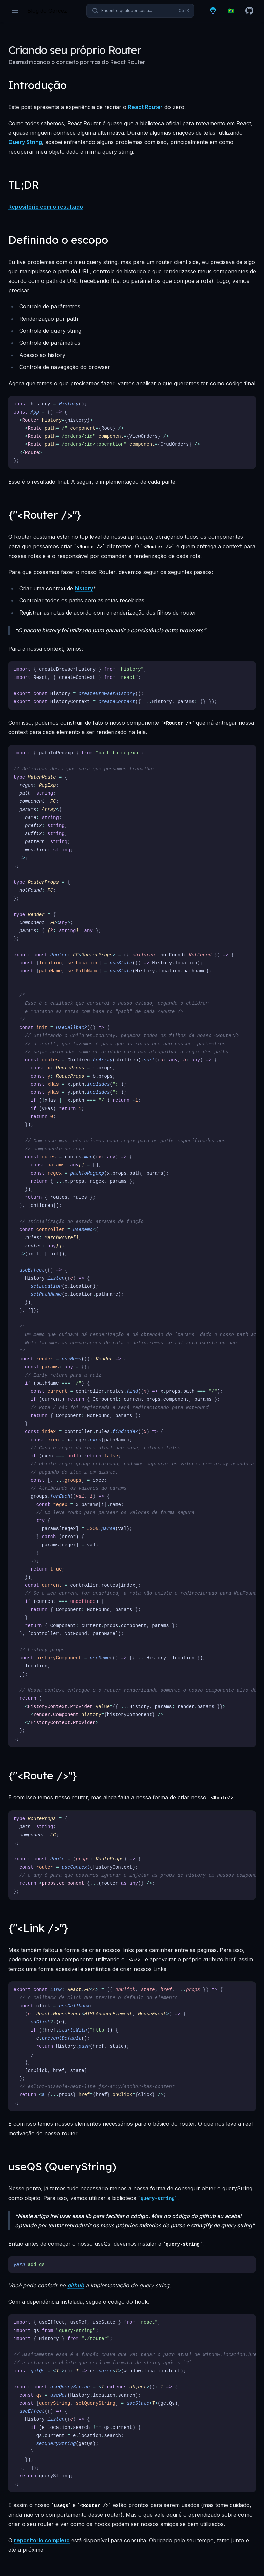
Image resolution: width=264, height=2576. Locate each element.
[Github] (249, 11)
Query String (25, 142)
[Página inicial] (47, 11)
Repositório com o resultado (45, 206)
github (75, 2285)
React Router (145, 107)
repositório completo (42, 2540)
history (84, 588)
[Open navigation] (15, 11)
